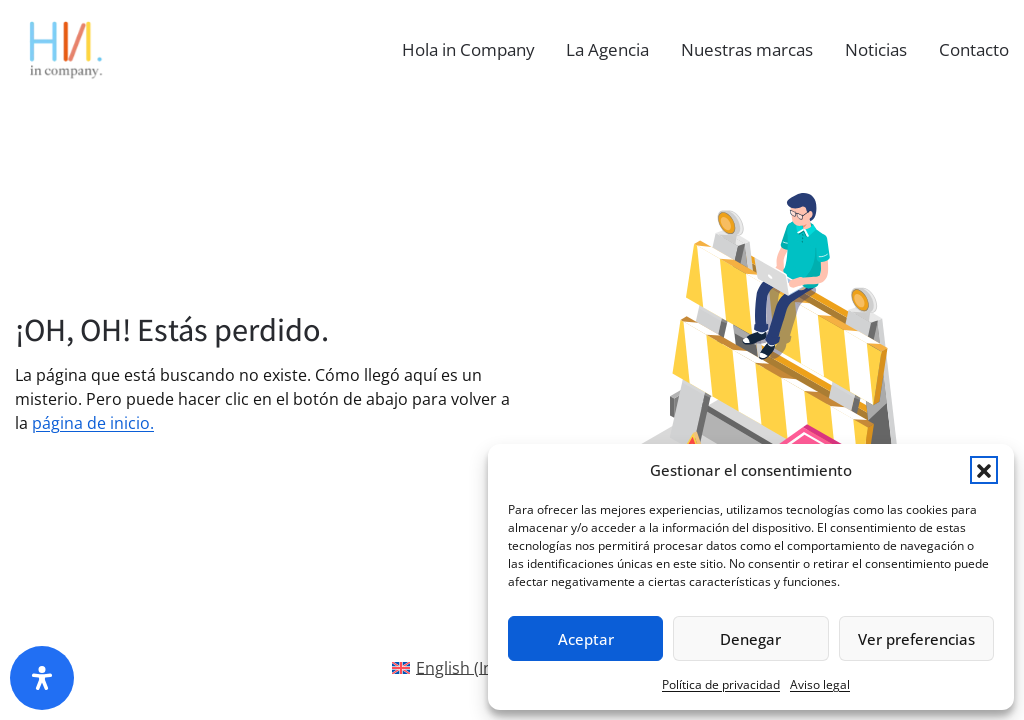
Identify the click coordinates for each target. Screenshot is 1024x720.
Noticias (876, 49)
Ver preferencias (916, 639)
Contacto (974, 49)
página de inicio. (93, 423)
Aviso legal (820, 684)
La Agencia (607, 49)
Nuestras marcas (747, 49)
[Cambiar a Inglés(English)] (460, 667)
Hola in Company (468, 49)
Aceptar (586, 639)
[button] (984, 470)
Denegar (750, 639)
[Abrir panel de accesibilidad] (42, 678)
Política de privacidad (721, 684)
